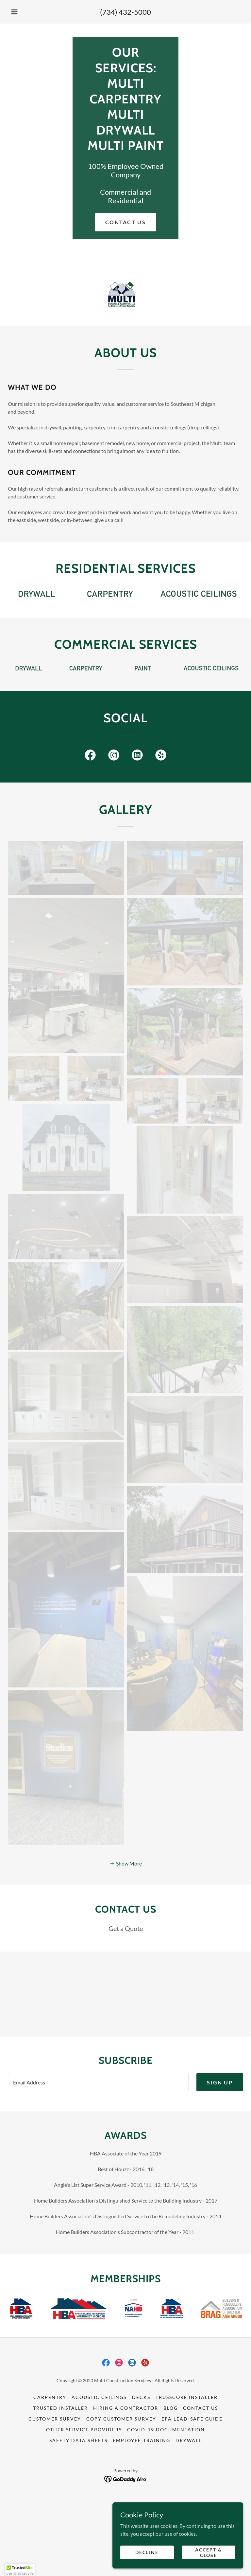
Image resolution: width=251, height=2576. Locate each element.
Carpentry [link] (49, 2470)
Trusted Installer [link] (60, 2481)
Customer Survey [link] (54, 2492)
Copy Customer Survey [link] (121, 2492)
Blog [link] (170, 2481)
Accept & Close (208, 2552)
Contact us (125, 222)
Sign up (220, 2155)
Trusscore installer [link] (187, 2470)
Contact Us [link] (200, 2481)
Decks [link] (141, 2470)
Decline (147, 2552)
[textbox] (98, 2155)
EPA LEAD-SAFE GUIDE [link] (192, 2492)
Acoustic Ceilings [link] (99, 2470)
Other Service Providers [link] (84, 2503)
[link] (90, 756)
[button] (14, 11)
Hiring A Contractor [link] (125, 2481)
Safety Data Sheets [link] (78, 2513)
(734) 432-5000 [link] (125, 12)
